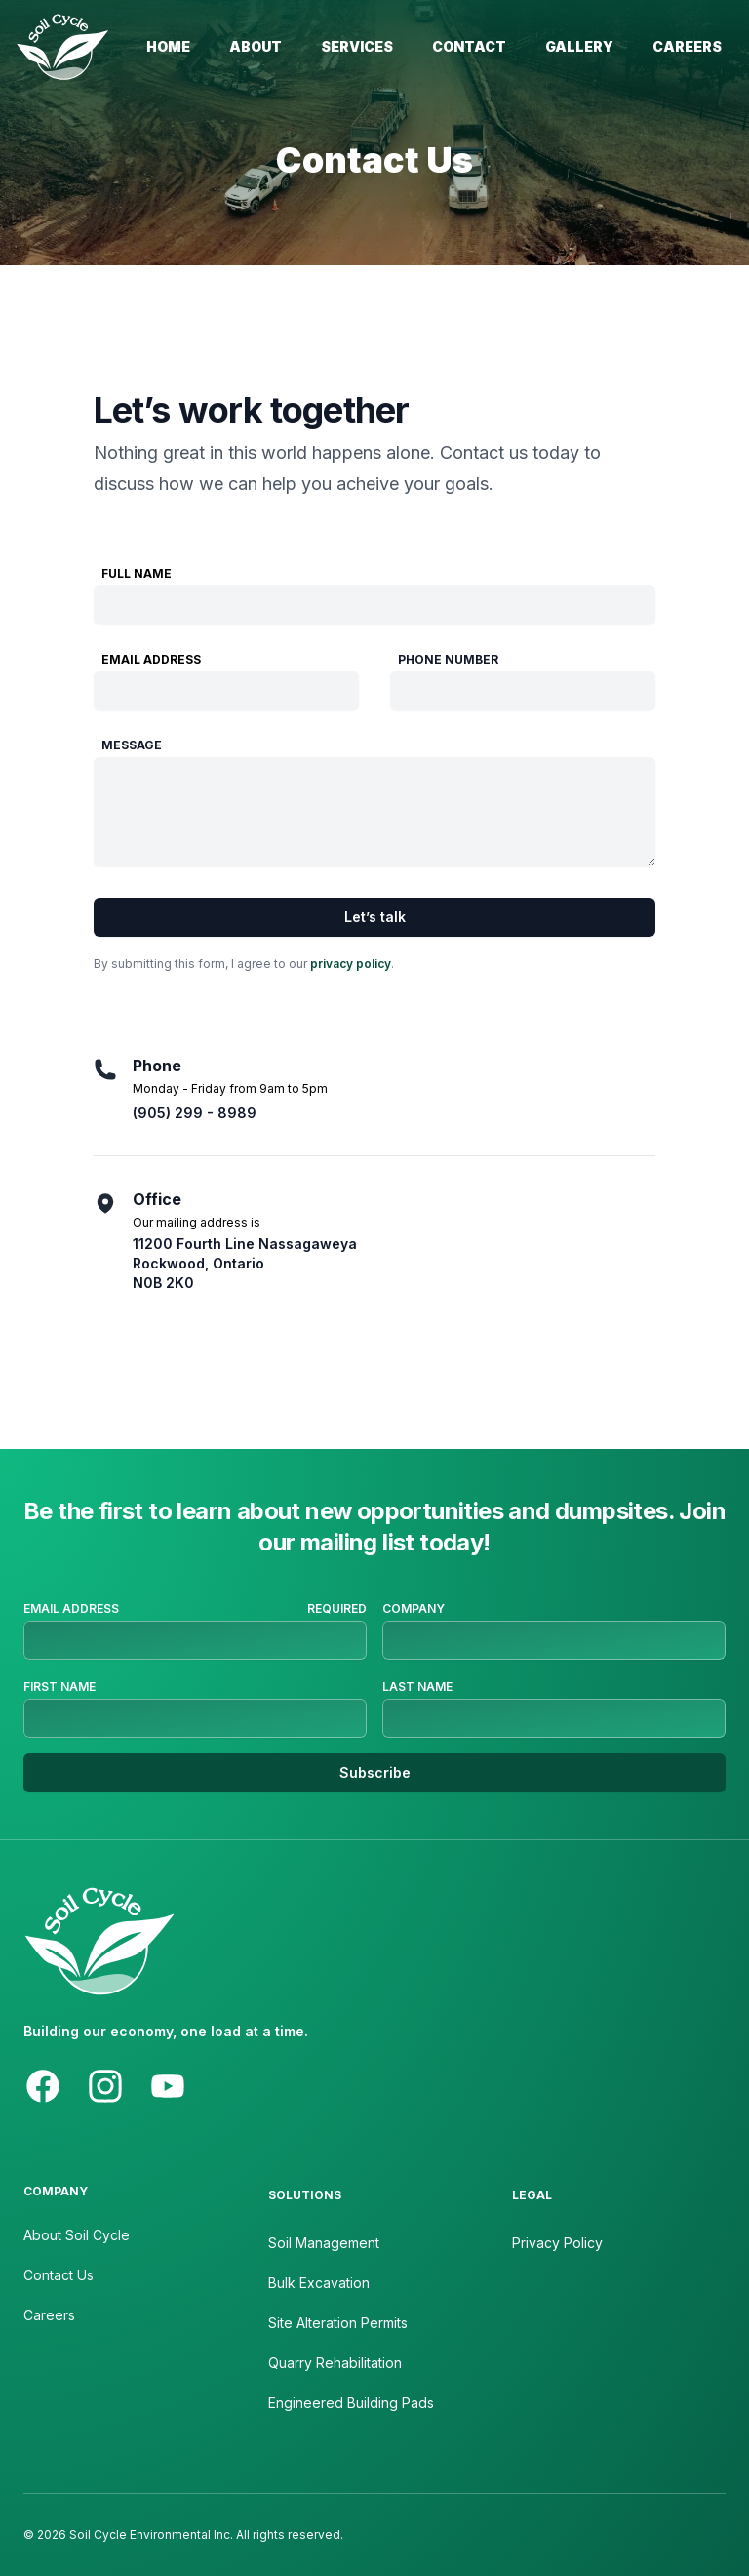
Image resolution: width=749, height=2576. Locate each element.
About (255, 46)
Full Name (136, 573)
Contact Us (58, 2275)
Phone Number (448, 659)
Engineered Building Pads (351, 2403)
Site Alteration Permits (338, 2322)
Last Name (417, 1686)
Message (131, 745)
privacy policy (350, 963)
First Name (59, 1686)
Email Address (151, 659)
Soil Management (323, 2242)
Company (413, 1608)
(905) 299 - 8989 (194, 1113)
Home (168, 46)
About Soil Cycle (76, 2235)
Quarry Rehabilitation (335, 2363)
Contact (469, 46)
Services (357, 46)
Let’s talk (375, 916)
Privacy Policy (557, 2242)
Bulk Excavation (319, 2282)
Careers (687, 46)
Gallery (579, 46)
